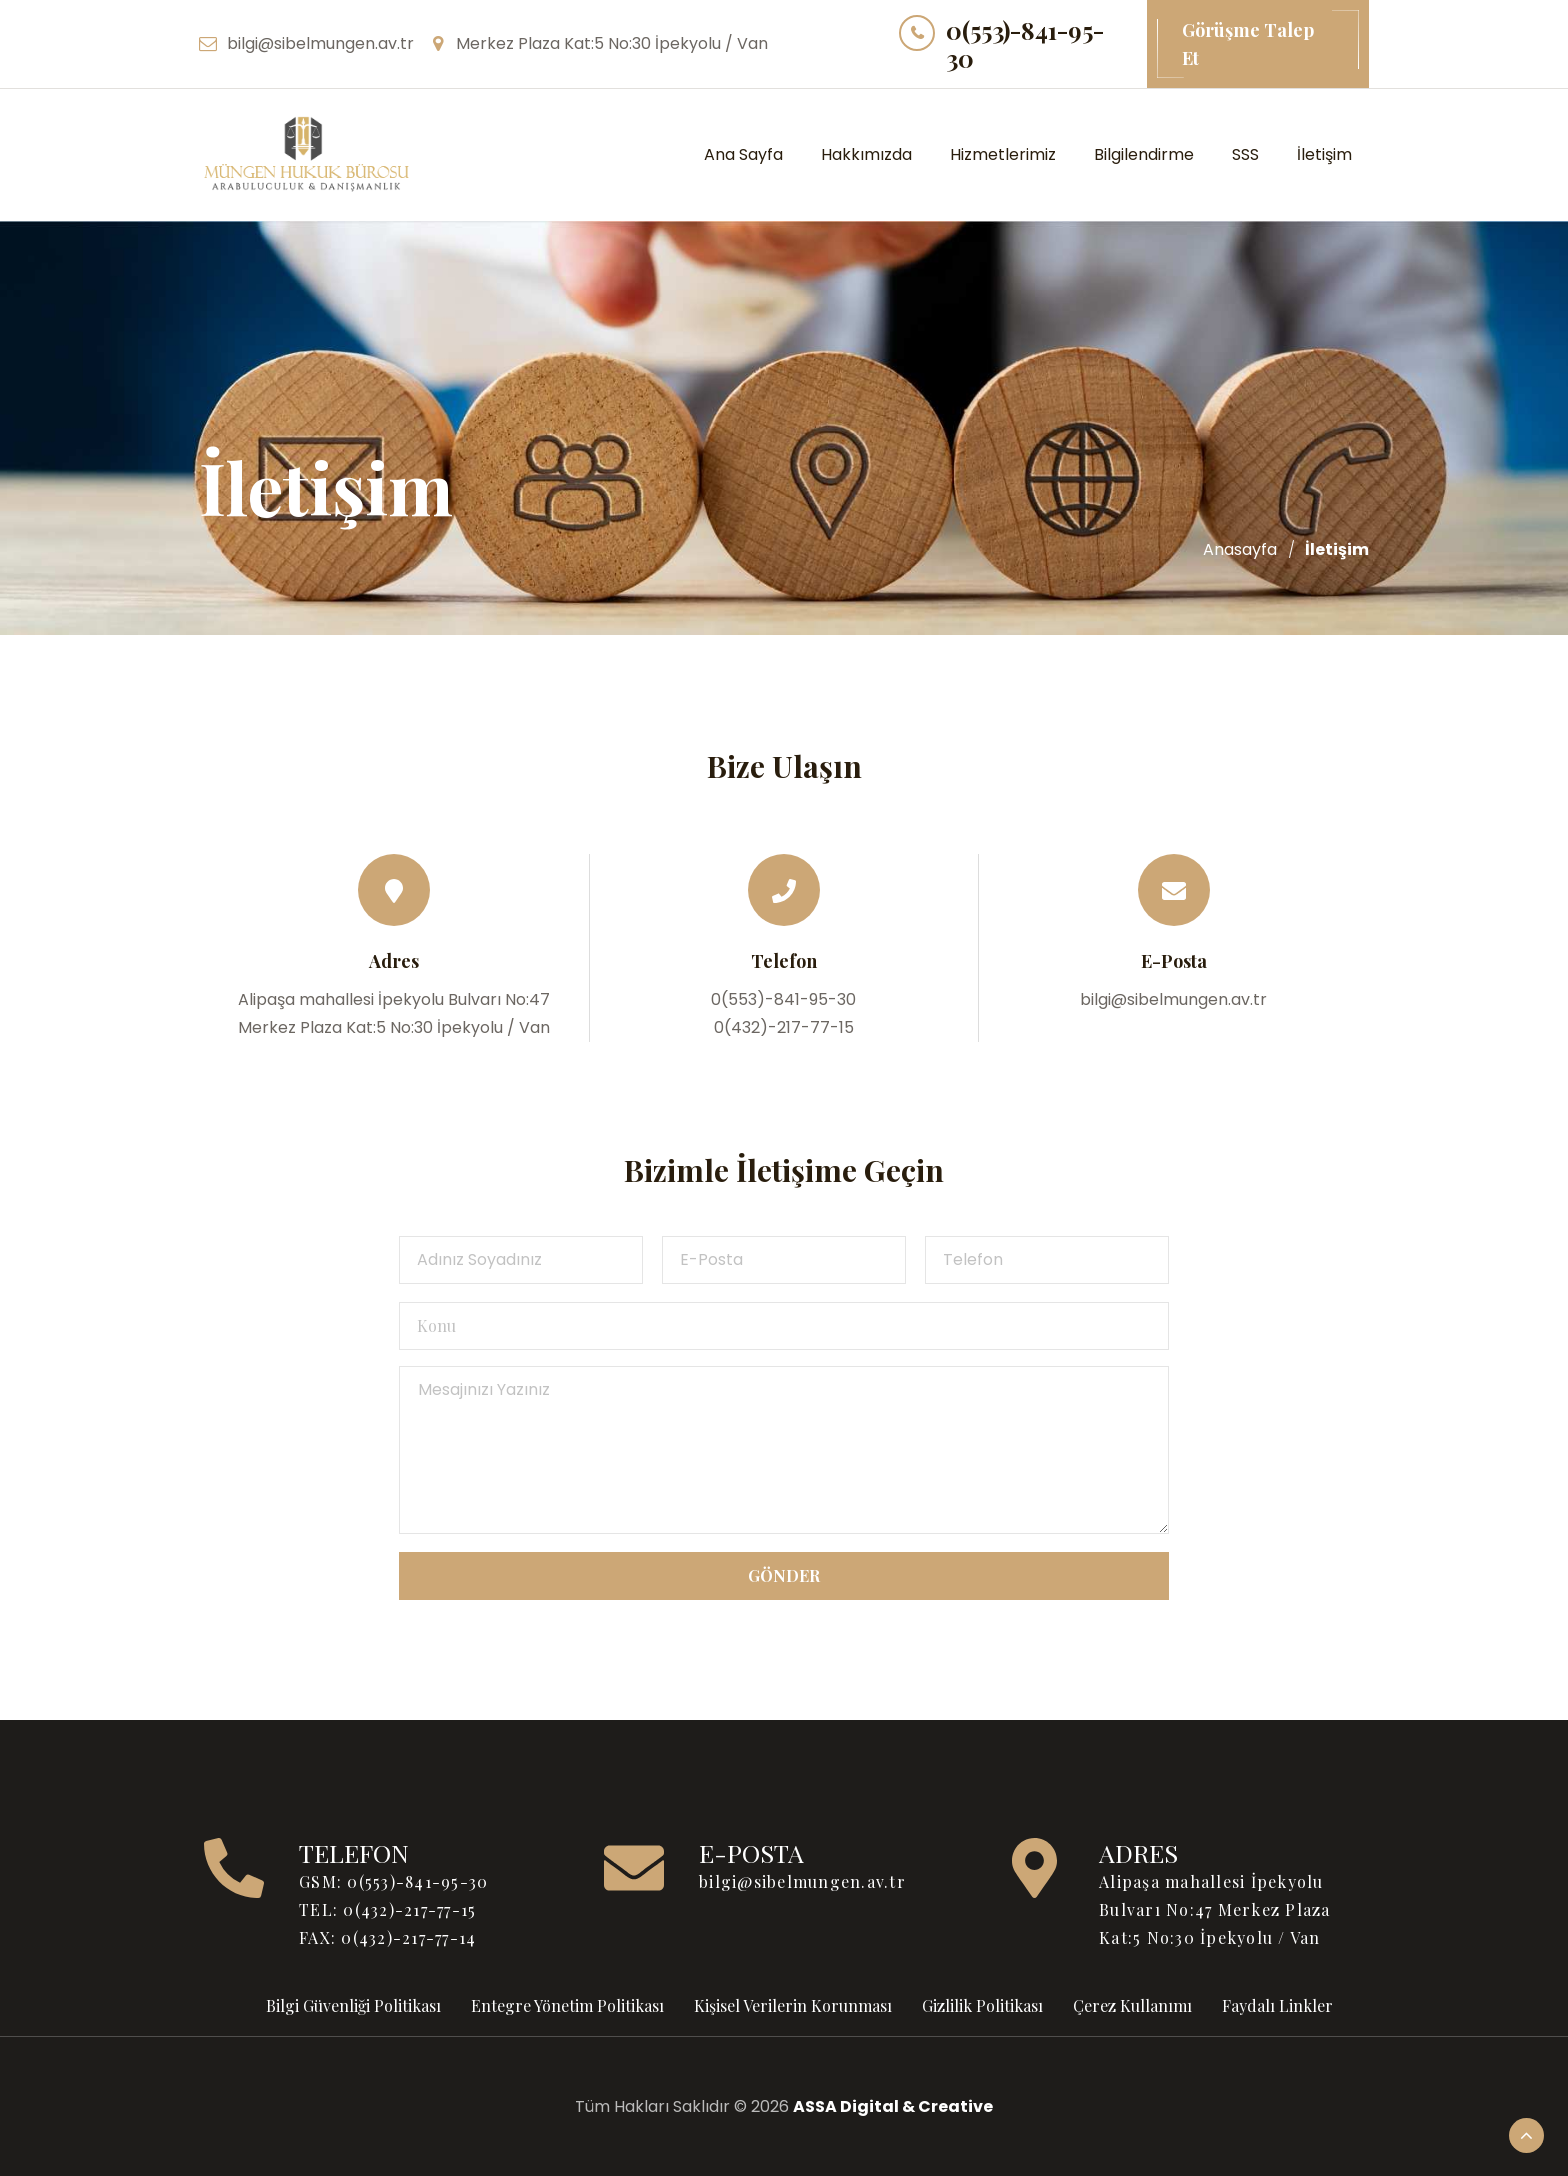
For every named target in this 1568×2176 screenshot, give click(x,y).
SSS (1245, 154)
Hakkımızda (866, 154)
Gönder (784, 1575)
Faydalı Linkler (1277, 2005)
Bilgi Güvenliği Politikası (353, 2005)
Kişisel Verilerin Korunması (793, 2005)
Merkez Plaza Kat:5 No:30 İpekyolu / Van (612, 43)
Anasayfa (1240, 549)
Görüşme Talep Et (1258, 44)
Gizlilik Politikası (982, 2005)
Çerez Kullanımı (1132, 2005)
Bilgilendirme (1144, 154)
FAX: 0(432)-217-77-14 (387, 1937)
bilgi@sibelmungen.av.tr (320, 43)
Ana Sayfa (743, 154)
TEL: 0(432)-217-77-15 (387, 1909)
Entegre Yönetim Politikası (567, 2005)
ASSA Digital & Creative (893, 2106)
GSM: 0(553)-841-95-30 (393, 1881)
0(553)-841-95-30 (1025, 44)
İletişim (1324, 154)
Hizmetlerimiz (1003, 154)
